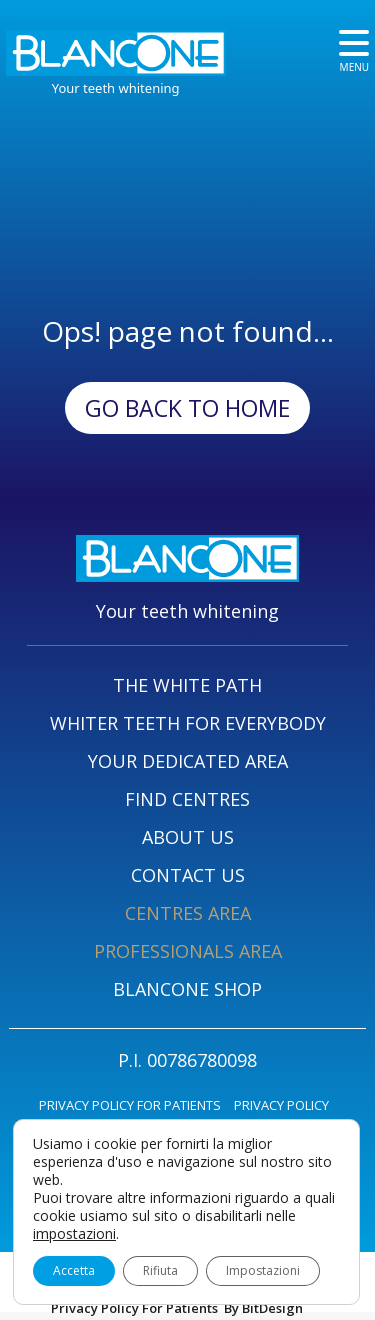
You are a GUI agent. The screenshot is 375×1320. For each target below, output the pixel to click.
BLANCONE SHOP (187, 989)
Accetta (74, 1270)
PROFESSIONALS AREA (188, 951)
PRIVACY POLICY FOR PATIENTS (130, 1105)
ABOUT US (188, 837)
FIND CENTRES (187, 799)
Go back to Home (187, 408)
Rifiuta (160, 1270)
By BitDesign (263, 1308)
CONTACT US (188, 875)
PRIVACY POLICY (281, 1105)
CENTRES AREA (188, 913)
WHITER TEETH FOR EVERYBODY (188, 723)
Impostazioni (263, 1270)
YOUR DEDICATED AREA (188, 761)
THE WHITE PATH (187, 685)
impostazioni (74, 1234)
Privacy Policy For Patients (134, 1308)
